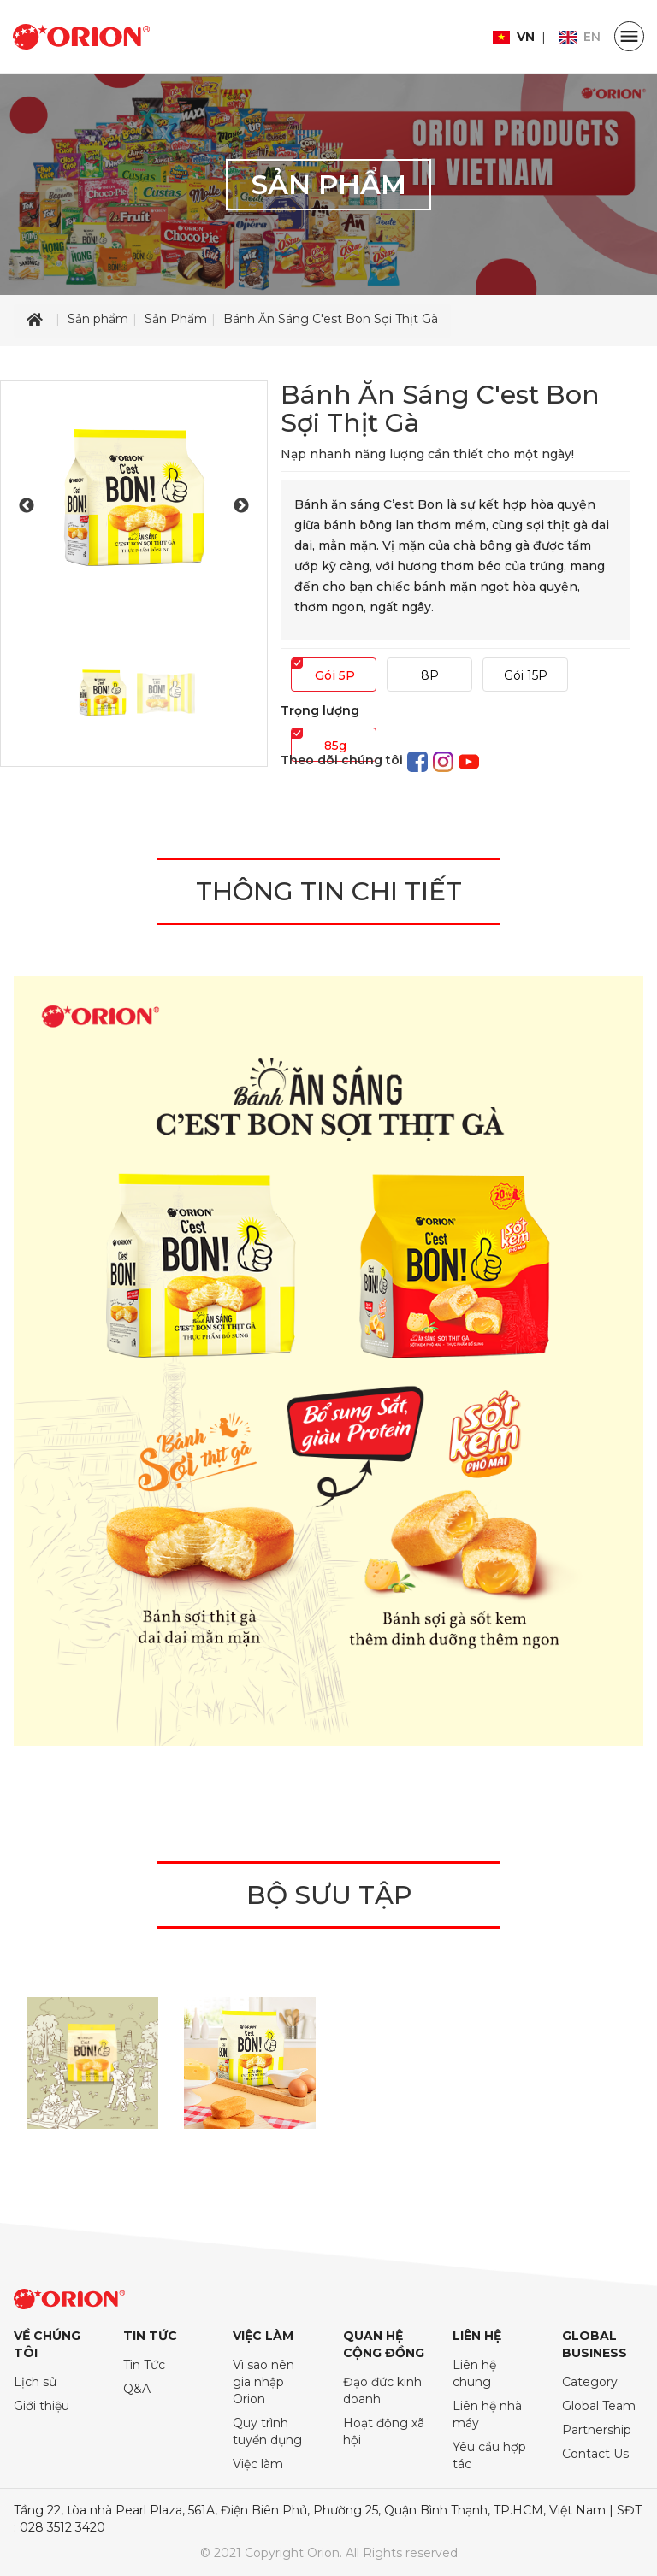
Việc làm (258, 2464)
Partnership (596, 2429)
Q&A (137, 2388)
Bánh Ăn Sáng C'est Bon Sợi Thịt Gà (330, 319)
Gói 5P (335, 675)
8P (430, 675)
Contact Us (595, 2453)
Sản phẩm (98, 319)
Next (241, 506)
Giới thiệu (41, 2406)
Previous (26, 506)
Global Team (599, 2406)
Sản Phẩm (176, 319)
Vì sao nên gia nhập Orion (263, 2382)
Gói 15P (526, 675)
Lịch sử (35, 2382)
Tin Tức (144, 2365)
